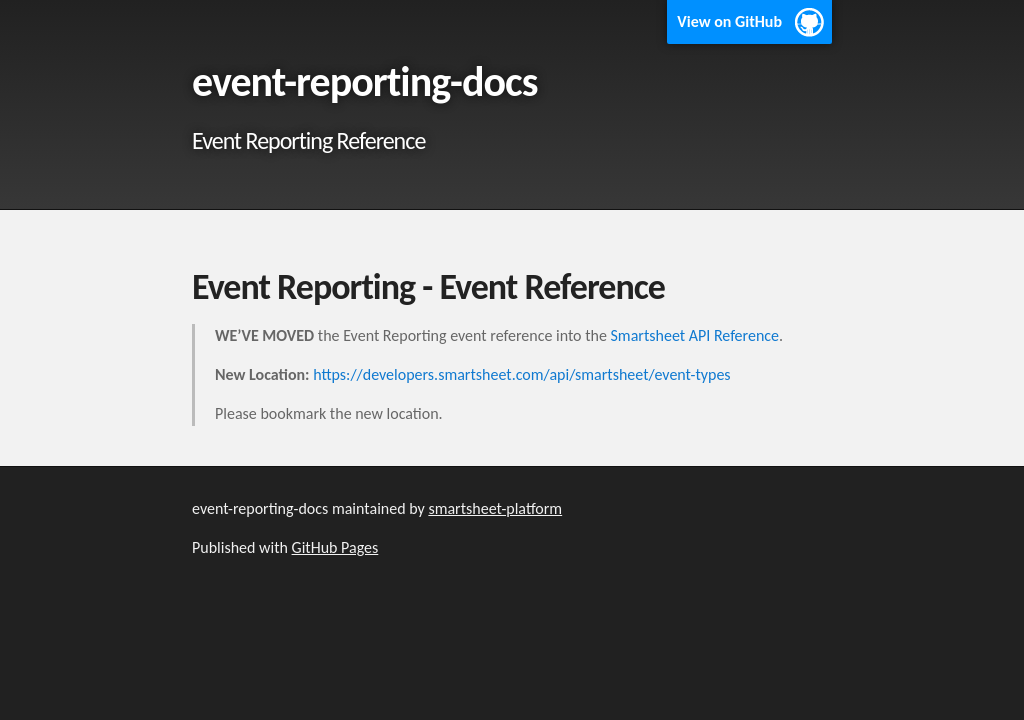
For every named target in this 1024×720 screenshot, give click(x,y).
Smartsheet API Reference (695, 335)
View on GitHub (729, 21)
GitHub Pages (335, 547)
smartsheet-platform (495, 508)
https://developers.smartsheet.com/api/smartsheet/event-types (521, 374)
